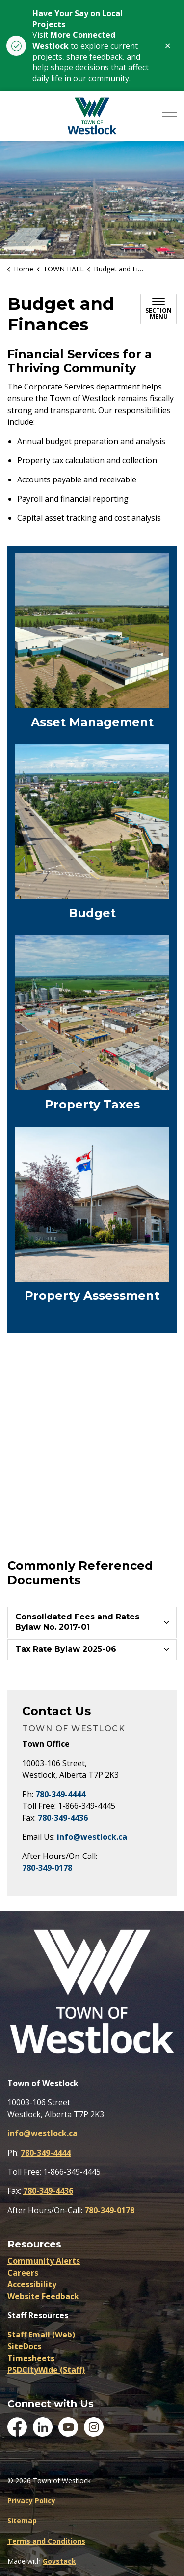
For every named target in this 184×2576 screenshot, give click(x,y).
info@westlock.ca (92, 1836)
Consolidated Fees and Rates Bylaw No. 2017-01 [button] (77, 1622)
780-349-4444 (60, 1794)
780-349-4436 (63, 1817)
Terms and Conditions (46, 2541)
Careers (22, 2272)
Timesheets (30, 2358)
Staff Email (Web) (41, 2334)
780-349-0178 (47, 1867)
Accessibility (31, 2284)
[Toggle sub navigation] (158, 309)
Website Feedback (43, 2296)
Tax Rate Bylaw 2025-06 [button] (65, 1649)
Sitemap (22, 2520)
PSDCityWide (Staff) (46, 2370)
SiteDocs (24, 2346)
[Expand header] (169, 116)
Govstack (59, 2561)
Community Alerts (43, 2260)
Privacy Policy (31, 2500)
